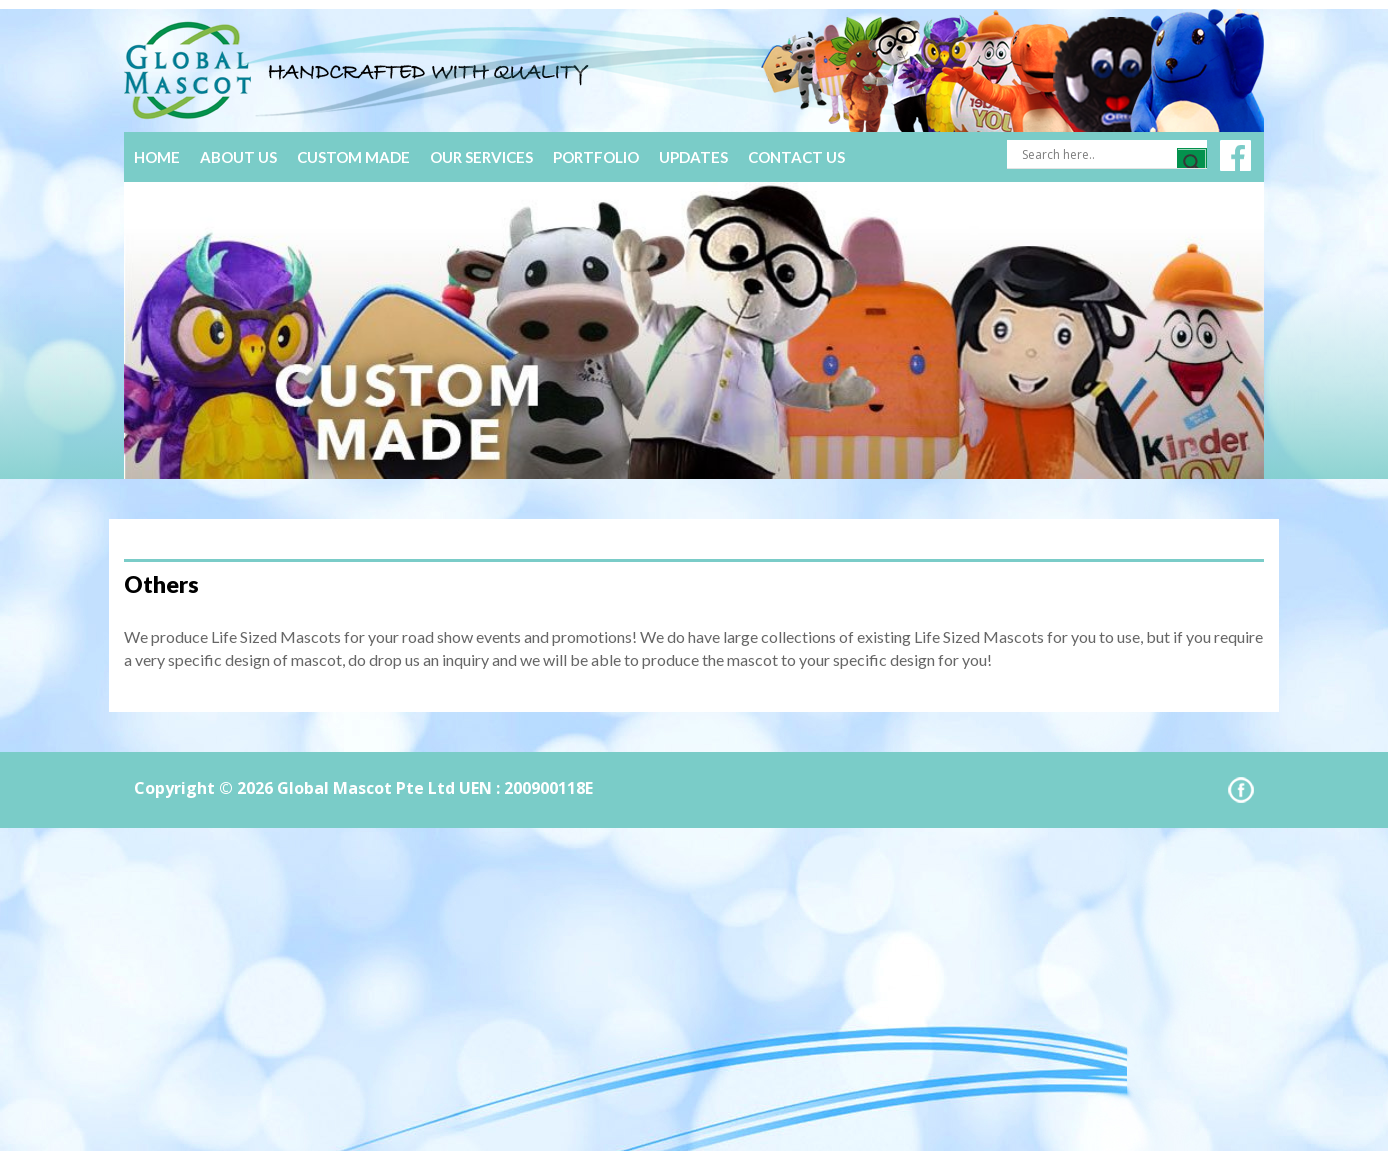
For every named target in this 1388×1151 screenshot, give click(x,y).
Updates (693, 157)
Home (157, 157)
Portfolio (596, 157)
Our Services (481, 157)
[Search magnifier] (1192, 163)
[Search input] (1097, 154)
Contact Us (796, 157)
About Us (238, 157)
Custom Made (353, 157)
